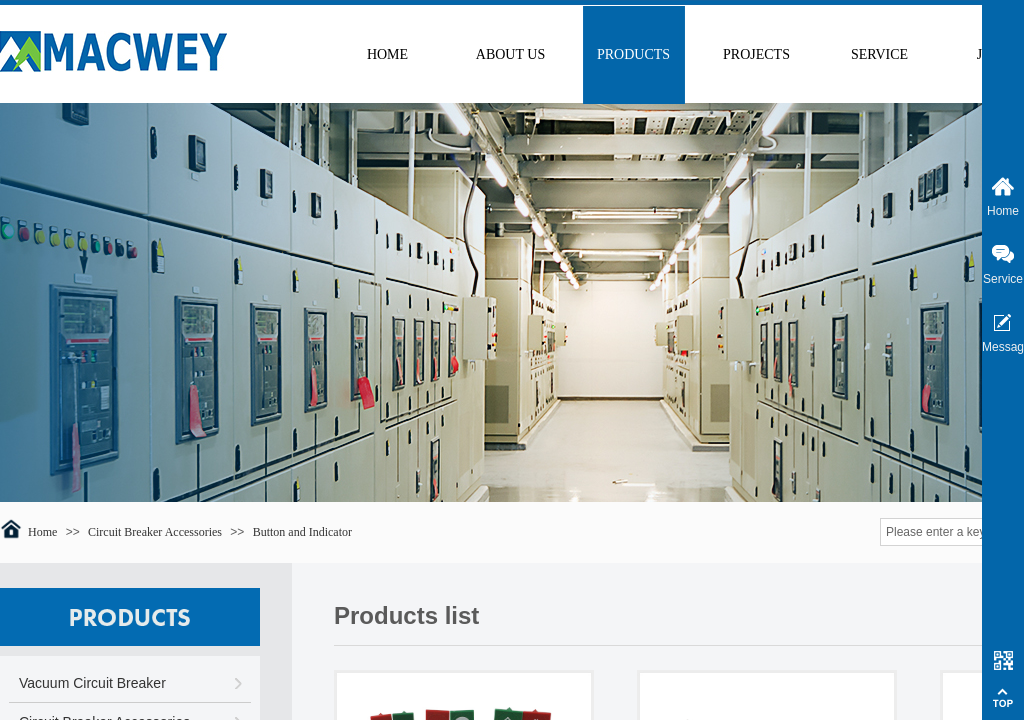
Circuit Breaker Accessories (155, 532)
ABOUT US (510, 54)
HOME (387, 54)
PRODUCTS (633, 54)
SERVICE (879, 54)
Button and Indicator (302, 532)
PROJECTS (756, 54)
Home (42, 532)
